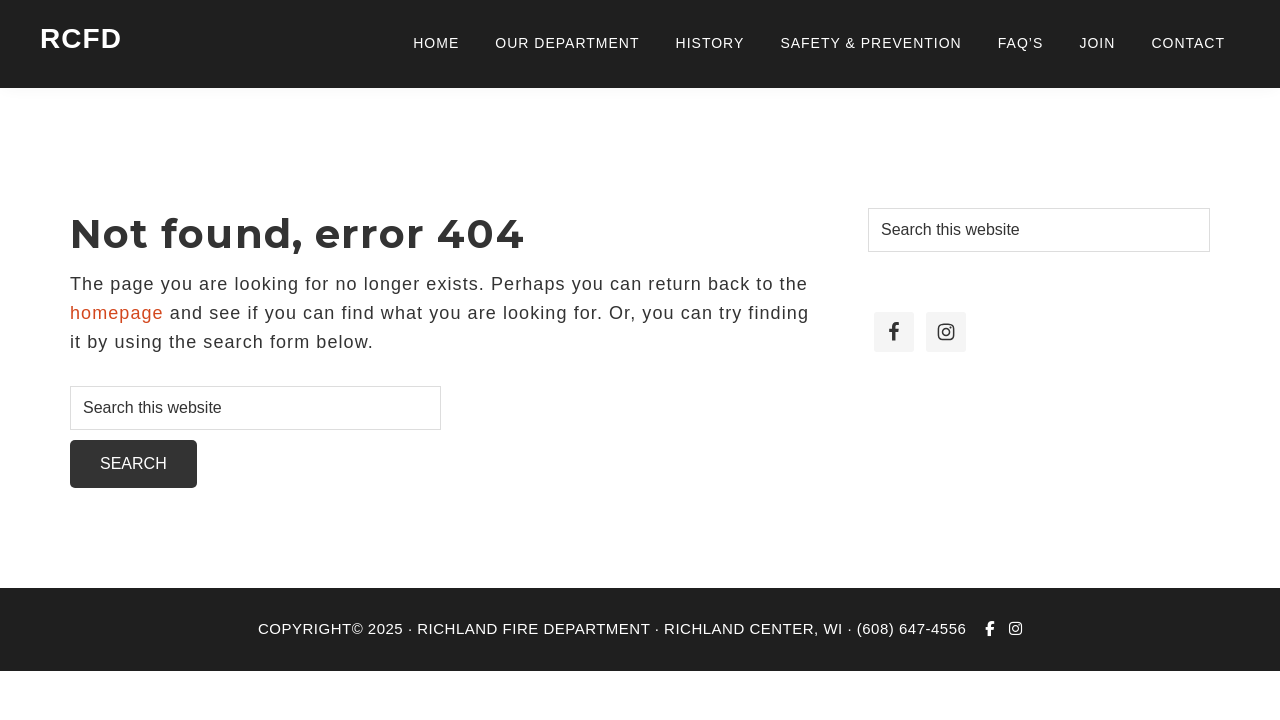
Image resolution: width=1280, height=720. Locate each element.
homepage (117, 313)
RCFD (81, 38)
